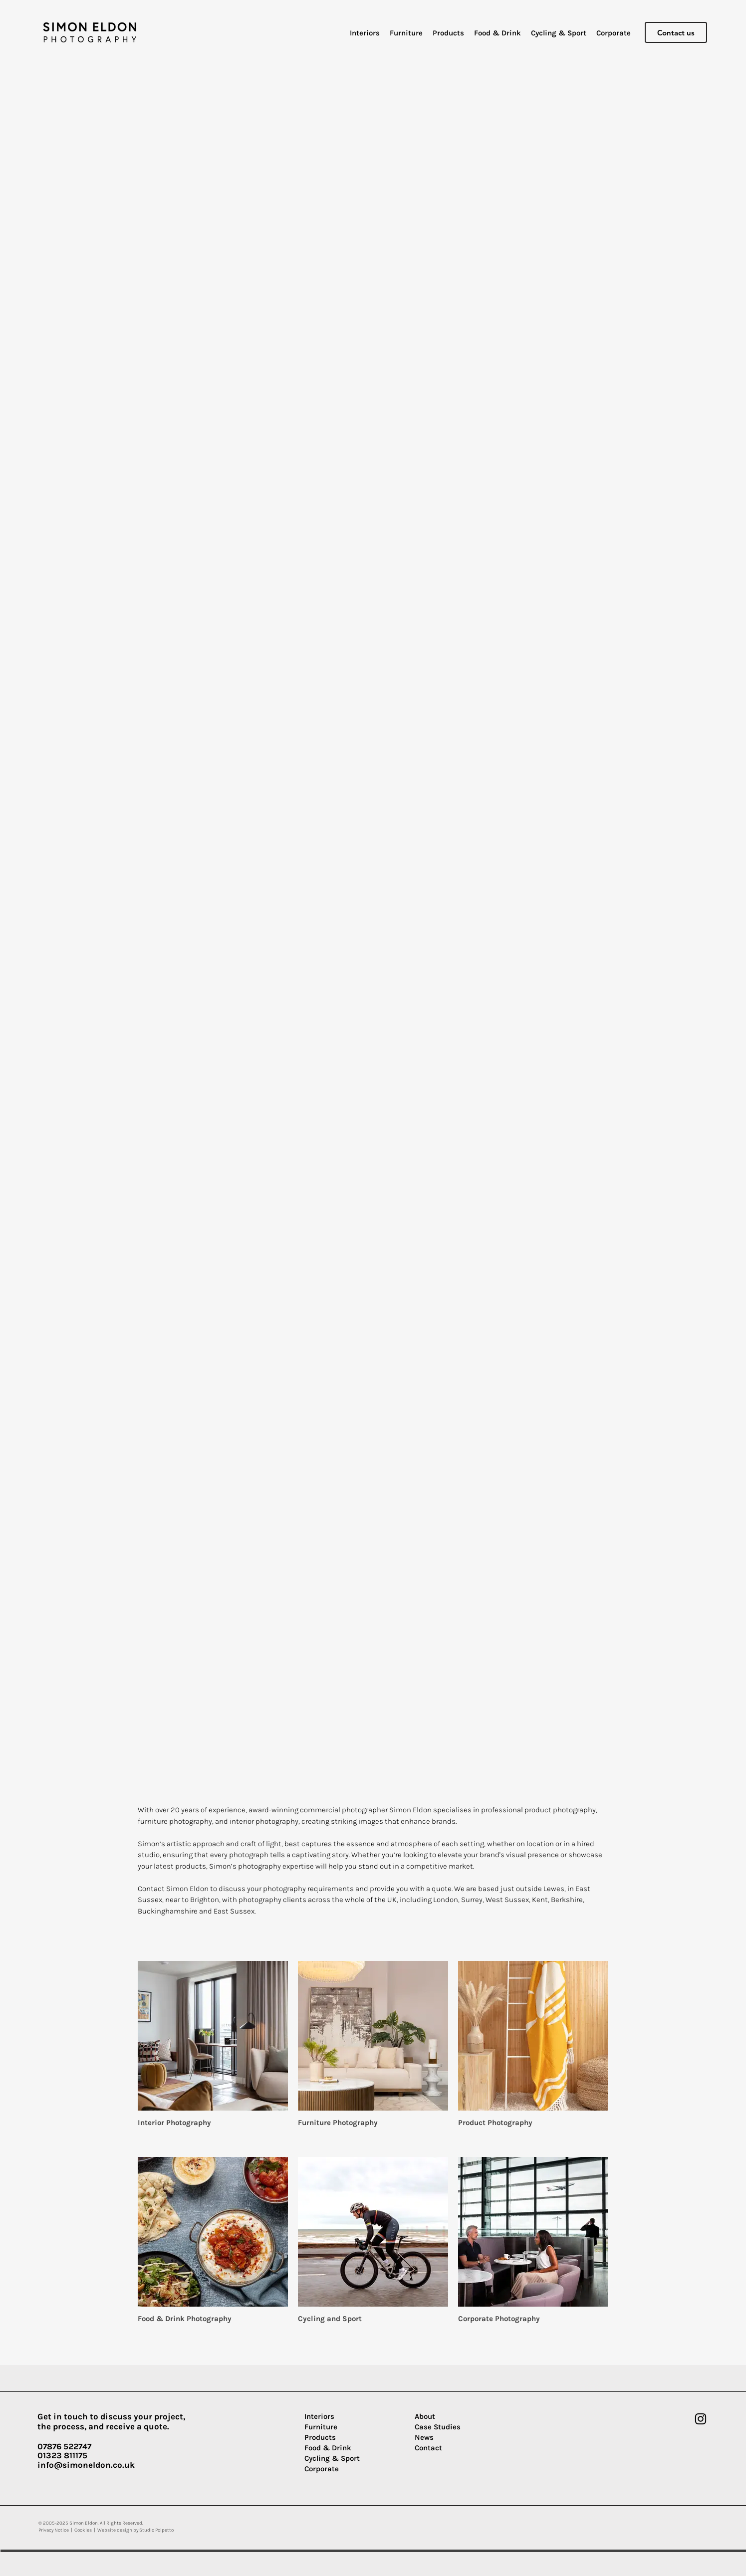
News (424, 2437)
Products (320, 2437)
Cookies (83, 2530)
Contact (428, 2447)
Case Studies (438, 2426)
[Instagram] (700, 2418)
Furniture (320, 2426)
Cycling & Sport (332, 2458)
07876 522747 (64, 2446)
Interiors (319, 2416)
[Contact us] (676, 32)
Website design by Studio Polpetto (135, 2530)
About (425, 2416)
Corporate (321, 2468)
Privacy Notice (53, 2530)
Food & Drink (327, 2447)
